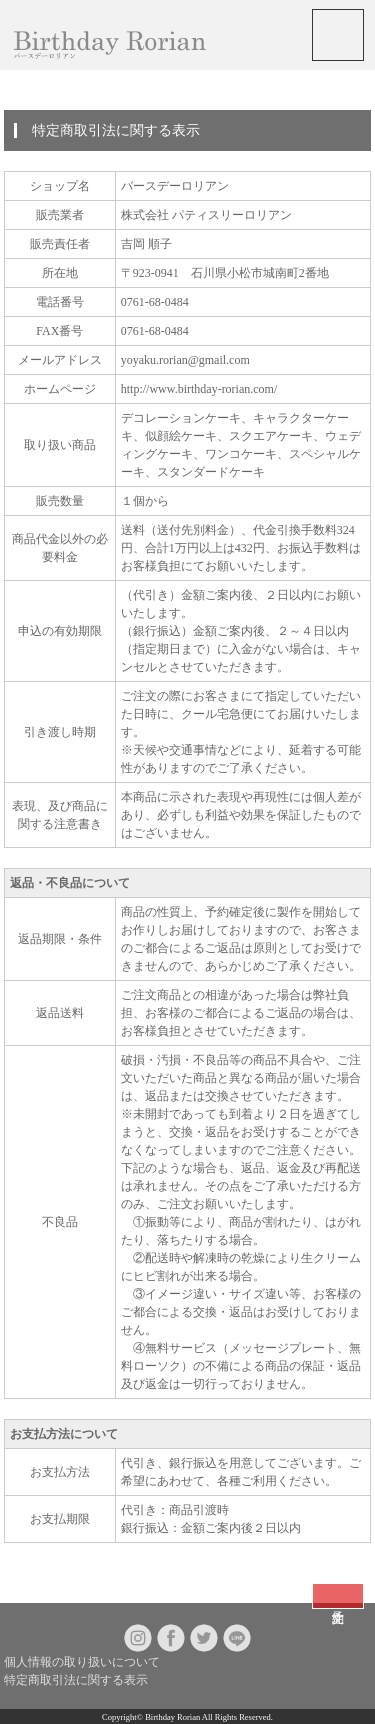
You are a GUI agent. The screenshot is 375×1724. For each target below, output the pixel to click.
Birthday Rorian (172, 1717)
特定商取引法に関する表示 (76, 1680)
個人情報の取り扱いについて (82, 1662)
